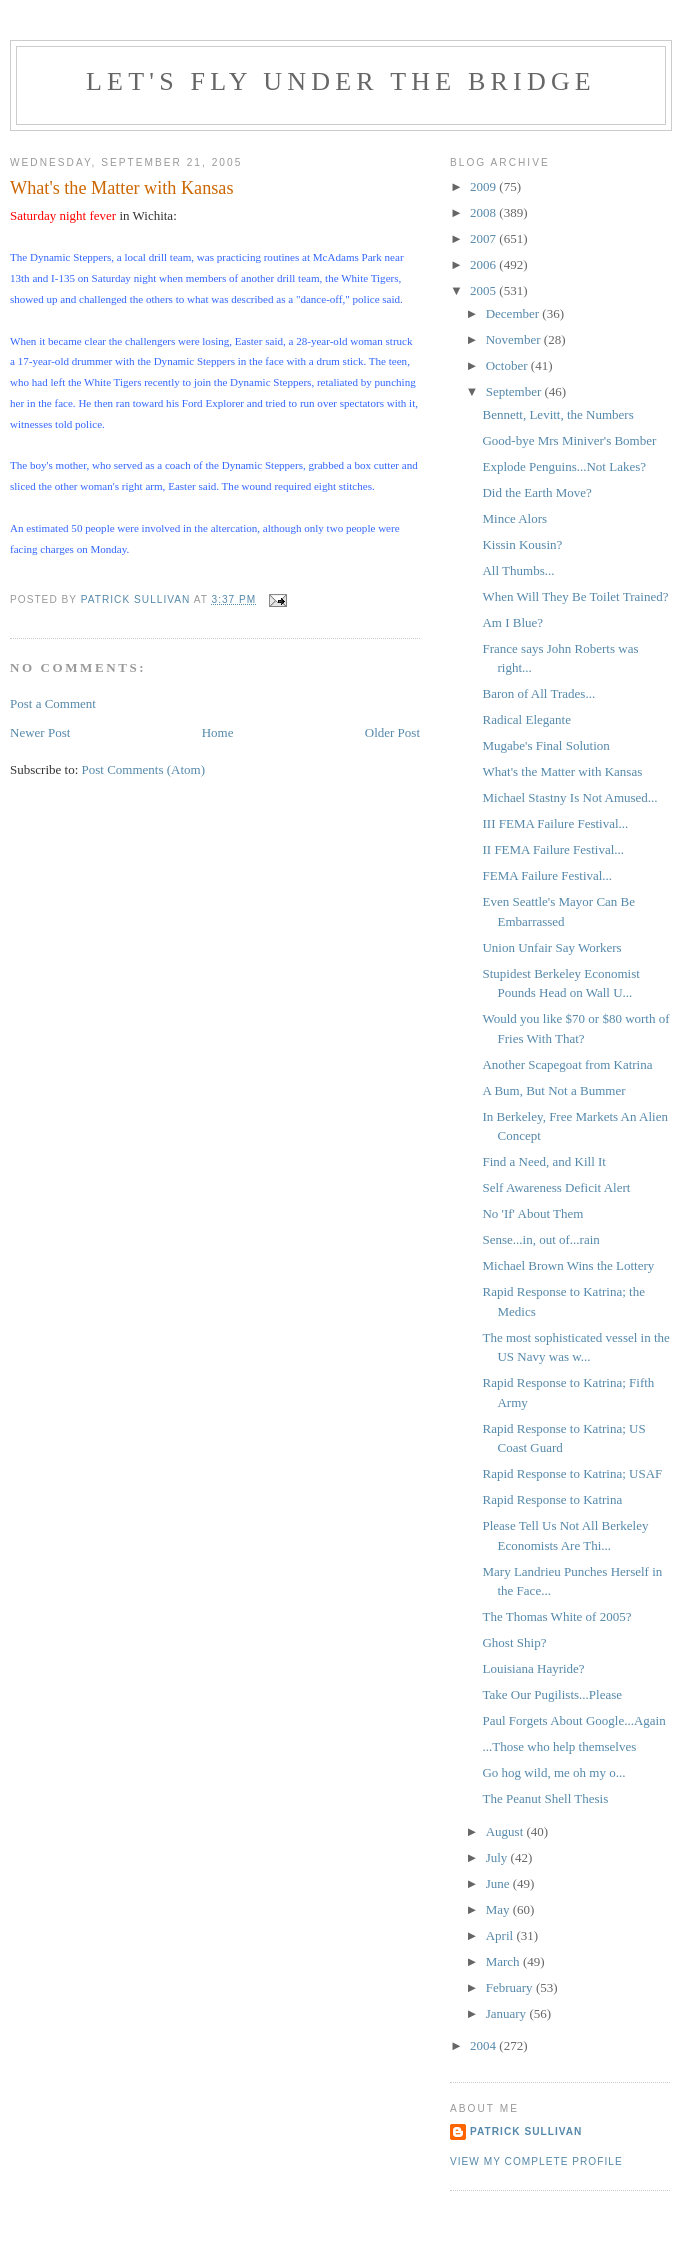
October (508, 365)
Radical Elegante (526, 719)
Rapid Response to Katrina (552, 1499)
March (504, 1961)
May (499, 1909)
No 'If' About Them (532, 1213)
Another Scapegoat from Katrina (567, 1064)
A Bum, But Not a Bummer (553, 1090)
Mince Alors (514, 518)
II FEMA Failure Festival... (553, 849)
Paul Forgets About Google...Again (573, 1720)
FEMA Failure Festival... (547, 875)
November (515, 339)
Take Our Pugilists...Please (552, 1694)
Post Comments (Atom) (144, 769)
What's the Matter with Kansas (562, 771)
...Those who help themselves (559, 1746)
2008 (484, 212)
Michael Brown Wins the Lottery (568, 1265)
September (515, 391)
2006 (484, 264)
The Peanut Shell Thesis (545, 1798)
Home (218, 732)
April (501, 1935)
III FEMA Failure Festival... (555, 823)
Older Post (392, 732)
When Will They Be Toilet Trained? (575, 596)
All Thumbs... (518, 570)
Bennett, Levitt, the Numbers (557, 414)
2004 (484, 2045)
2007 (484, 238)
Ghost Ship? (514, 1642)
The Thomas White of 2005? (556, 1616)
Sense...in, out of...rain (540, 1239)
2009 (484, 186)
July (498, 1857)
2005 (484, 290)
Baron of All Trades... (538, 693)
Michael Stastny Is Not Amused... (569, 797)
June (499, 1883)
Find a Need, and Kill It (543, 1161)
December (514, 313)
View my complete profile (536, 2161)
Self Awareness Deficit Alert (556, 1187)
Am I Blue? (512, 622)
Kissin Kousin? (522, 544)
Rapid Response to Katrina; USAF (572, 1473)
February (511, 1987)
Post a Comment (53, 703)
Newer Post (40, 732)
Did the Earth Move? (536, 492)
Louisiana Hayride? (533, 1668)
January (508, 2013)
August (506, 1831)
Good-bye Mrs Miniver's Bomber (569, 440)
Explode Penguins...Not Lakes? (564, 466)
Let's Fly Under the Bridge (341, 81)
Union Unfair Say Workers (551, 947)
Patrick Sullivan (526, 2131)
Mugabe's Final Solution (545, 745)
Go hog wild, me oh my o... (553, 1772)
